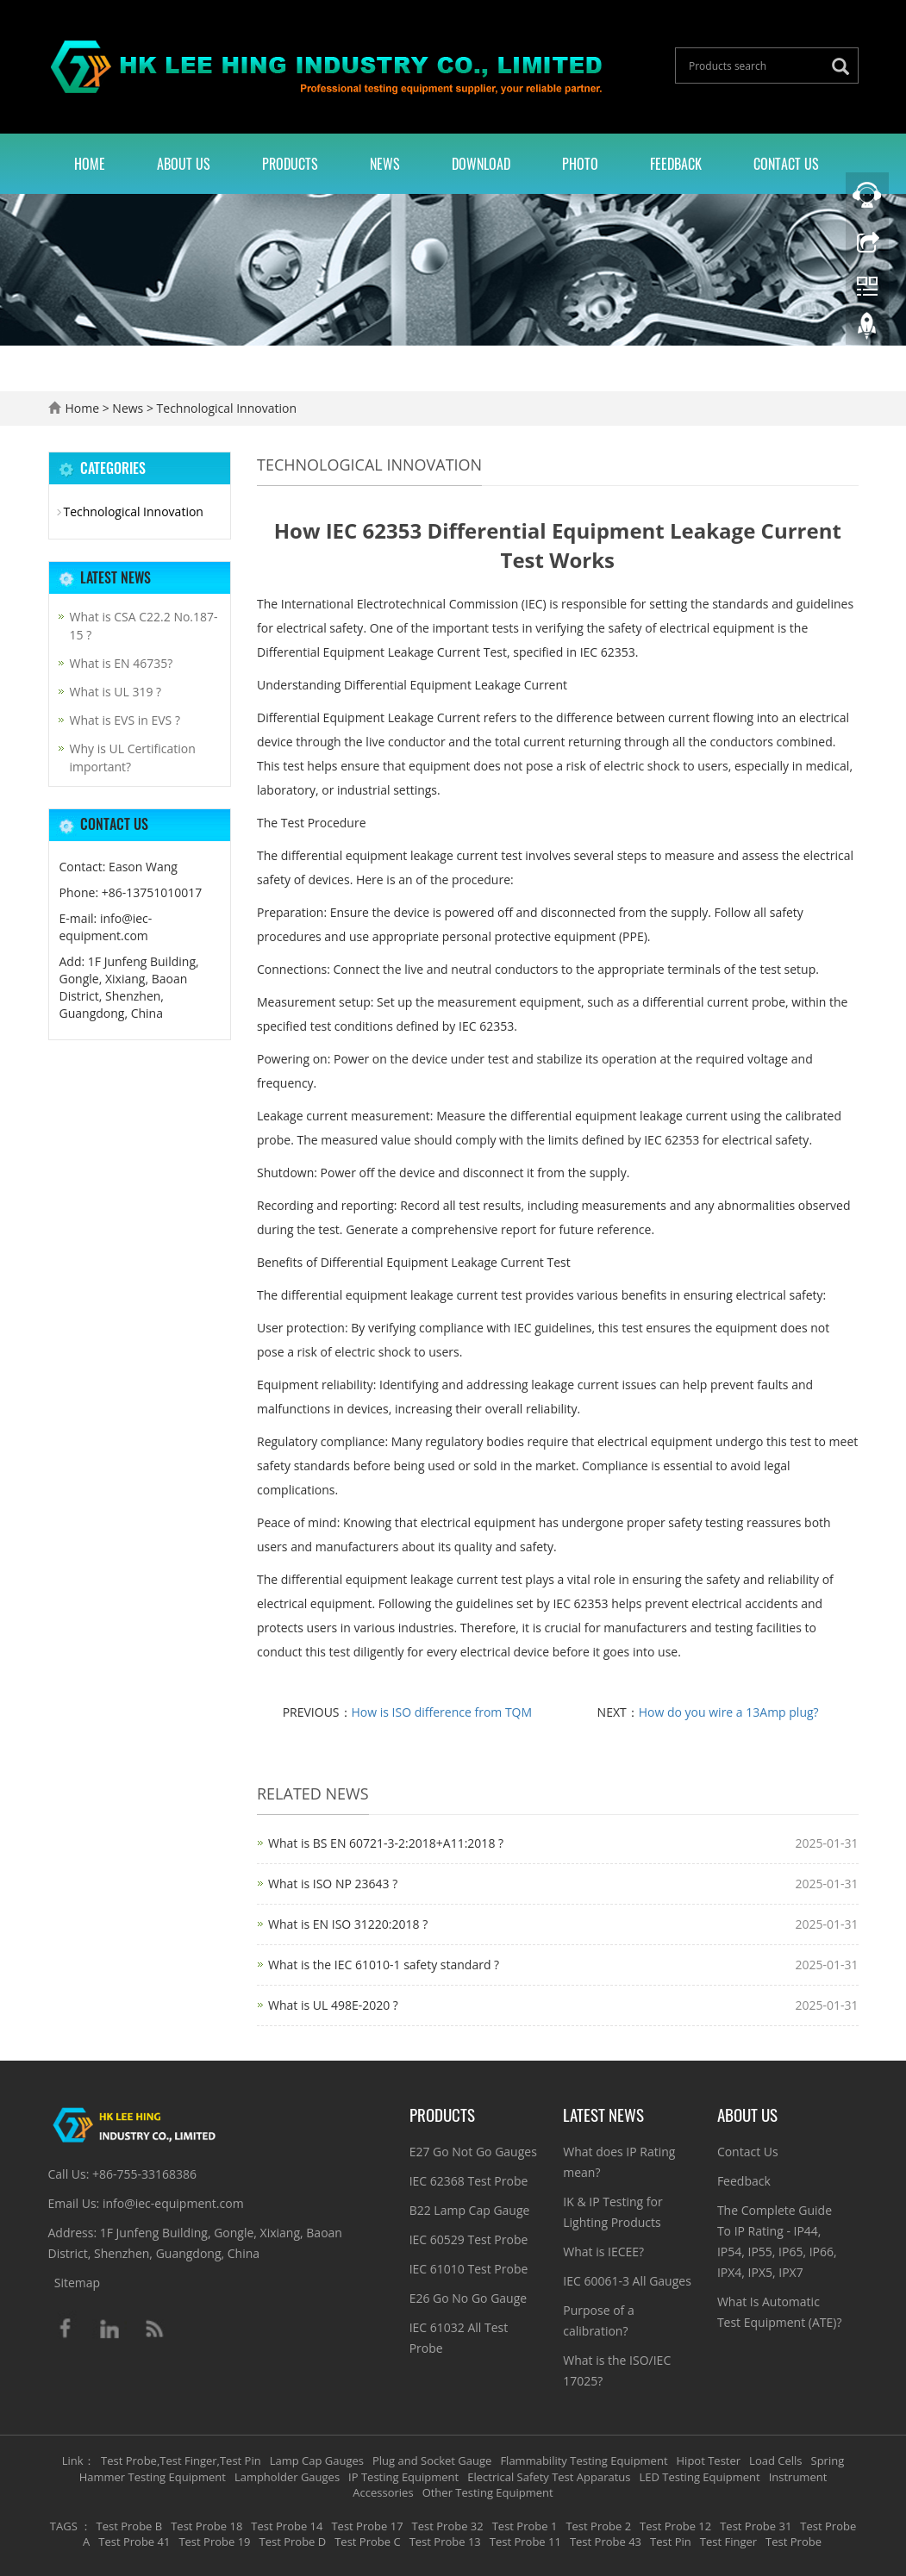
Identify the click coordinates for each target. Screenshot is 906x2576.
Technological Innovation (225, 408)
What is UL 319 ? (116, 691)
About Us (183, 163)
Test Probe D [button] (293, 2541)
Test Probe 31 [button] (755, 2526)
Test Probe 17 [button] (367, 2526)
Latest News (603, 2114)
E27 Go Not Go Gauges (473, 2151)
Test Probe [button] (793, 2541)
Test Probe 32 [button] (448, 2526)
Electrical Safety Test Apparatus (548, 2477)
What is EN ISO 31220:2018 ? (348, 1924)
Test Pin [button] (670, 2541)
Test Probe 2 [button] (598, 2526)
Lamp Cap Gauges (317, 2460)
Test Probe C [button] (367, 2541)
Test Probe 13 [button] (445, 2541)
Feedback (676, 163)
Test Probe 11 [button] (525, 2541)
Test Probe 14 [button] (286, 2526)
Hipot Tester (709, 2460)
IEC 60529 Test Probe (468, 2239)
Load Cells (775, 2460)
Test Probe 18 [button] (206, 2526)
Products (290, 163)
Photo (580, 163)
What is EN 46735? (121, 663)
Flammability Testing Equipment (583, 2460)
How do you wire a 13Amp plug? (729, 1712)
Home (89, 163)
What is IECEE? (603, 2251)
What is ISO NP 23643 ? (332, 1883)
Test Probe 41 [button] (134, 2541)
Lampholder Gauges (287, 2477)
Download (481, 163)
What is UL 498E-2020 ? (333, 2005)
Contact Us (786, 163)
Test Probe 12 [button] (675, 2526)
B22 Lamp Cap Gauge (469, 2210)
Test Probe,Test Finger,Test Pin (181, 2460)
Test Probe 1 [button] (525, 2526)
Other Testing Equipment (487, 2492)
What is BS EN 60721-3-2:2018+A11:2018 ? (385, 1843)
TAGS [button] (64, 2526)
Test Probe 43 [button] (605, 2541)
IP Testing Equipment (403, 2477)
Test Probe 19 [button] (214, 2541)
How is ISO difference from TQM (442, 1712)
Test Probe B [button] (130, 2526)
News (385, 163)
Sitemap (77, 2282)
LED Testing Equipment (700, 2477)
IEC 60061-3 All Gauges (627, 2281)
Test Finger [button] (728, 2541)
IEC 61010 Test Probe (468, 2269)
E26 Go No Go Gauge (468, 2298)
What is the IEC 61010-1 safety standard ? (383, 1964)
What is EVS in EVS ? (125, 720)
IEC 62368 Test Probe (468, 2181)
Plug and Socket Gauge (431, 2460)
